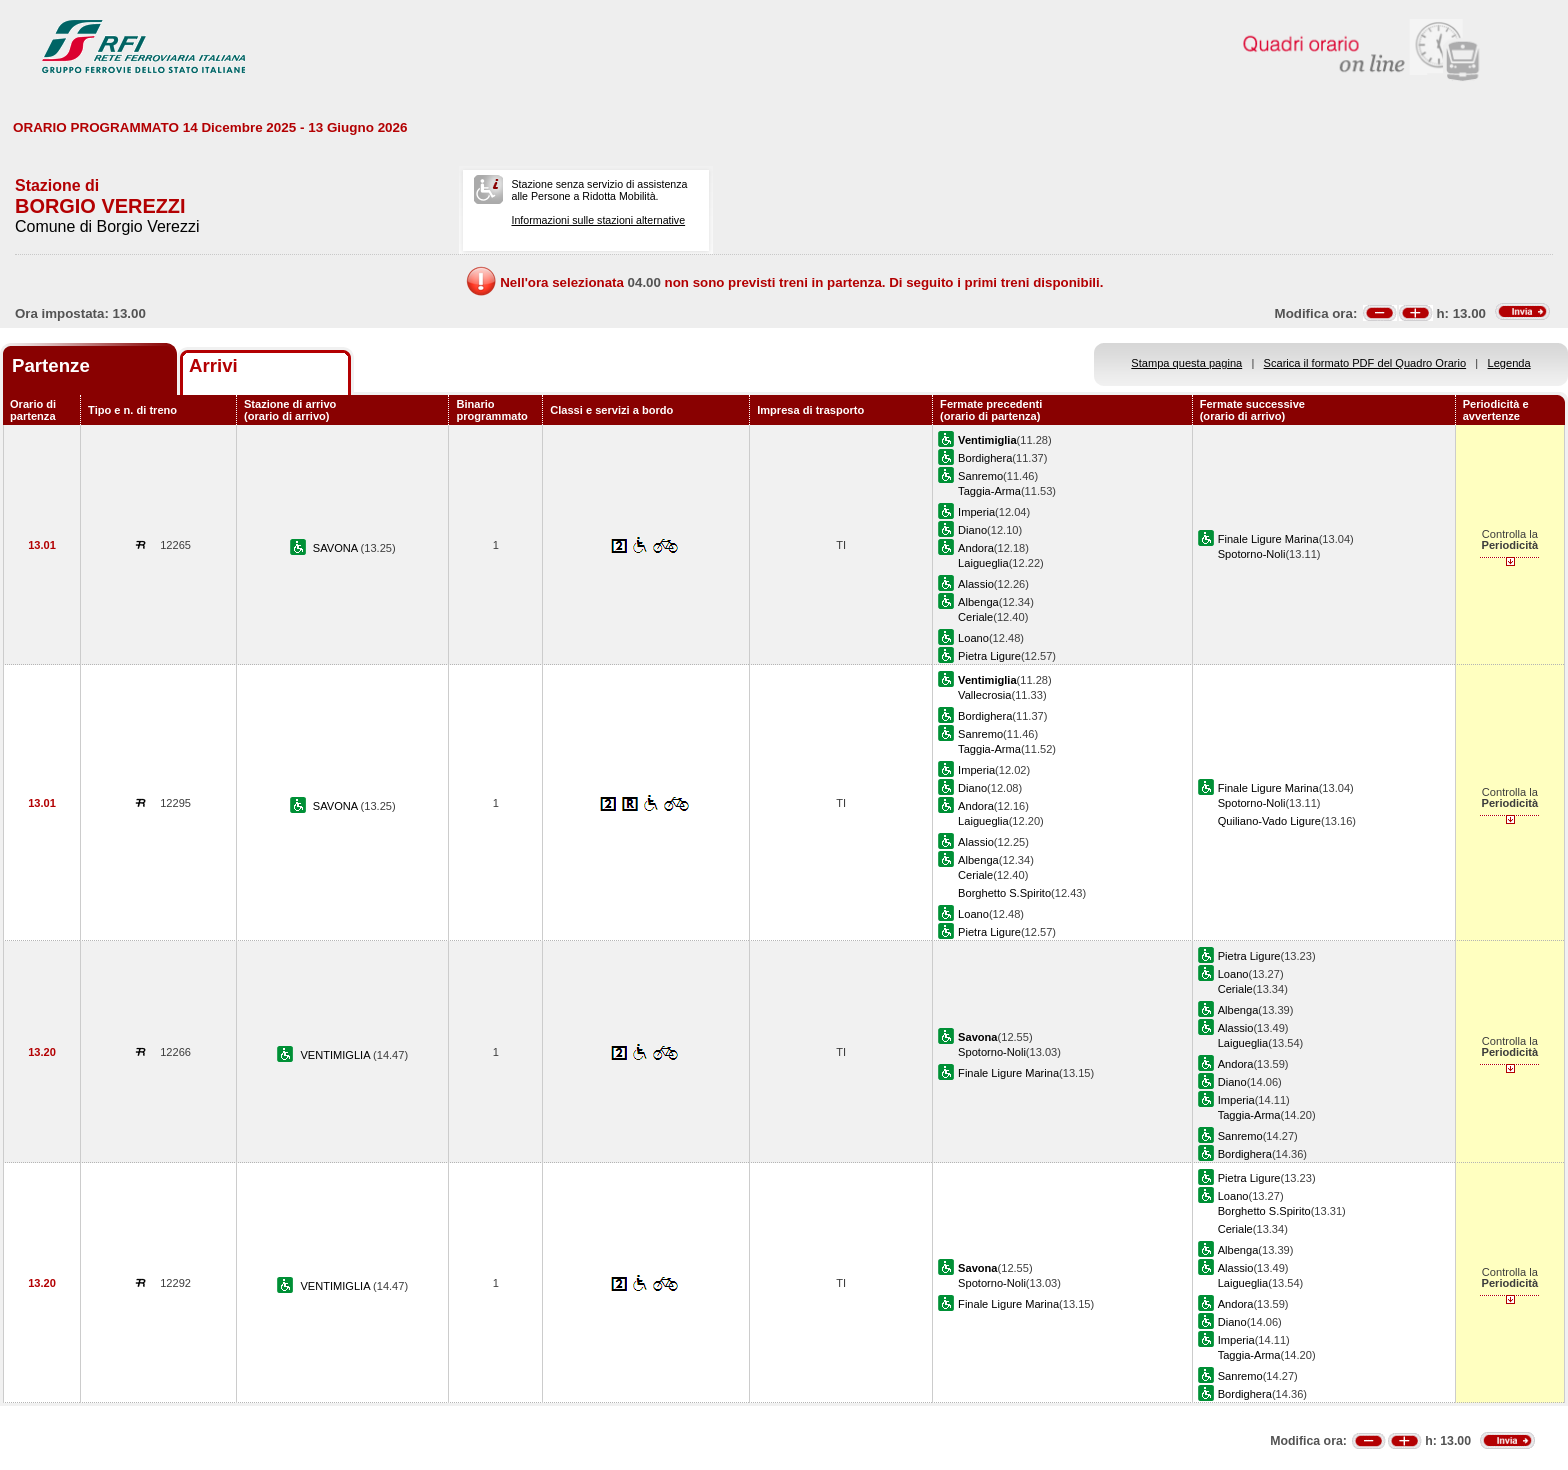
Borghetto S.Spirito (1004, 893)
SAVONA (337, 548)
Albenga (978, 602)
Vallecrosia (984, 695)
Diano (972, 530)
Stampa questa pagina (1186, 363)
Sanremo (980, 476)
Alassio (976, 584)
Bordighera (985, 458)
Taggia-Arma (989, 491)
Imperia (976, 512)
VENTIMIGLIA (336, 1055)
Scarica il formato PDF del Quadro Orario (1365, 363)
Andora (976, 548)
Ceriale (975, 617)
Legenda (1509, 363)
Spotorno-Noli (1252, 554)
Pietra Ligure (989, 656)
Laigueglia (983, 563)
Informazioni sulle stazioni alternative (598, 220)
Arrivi (213, 365)
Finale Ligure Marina (1268, 539)
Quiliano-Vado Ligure (1269, 821)
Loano (973, 638)
